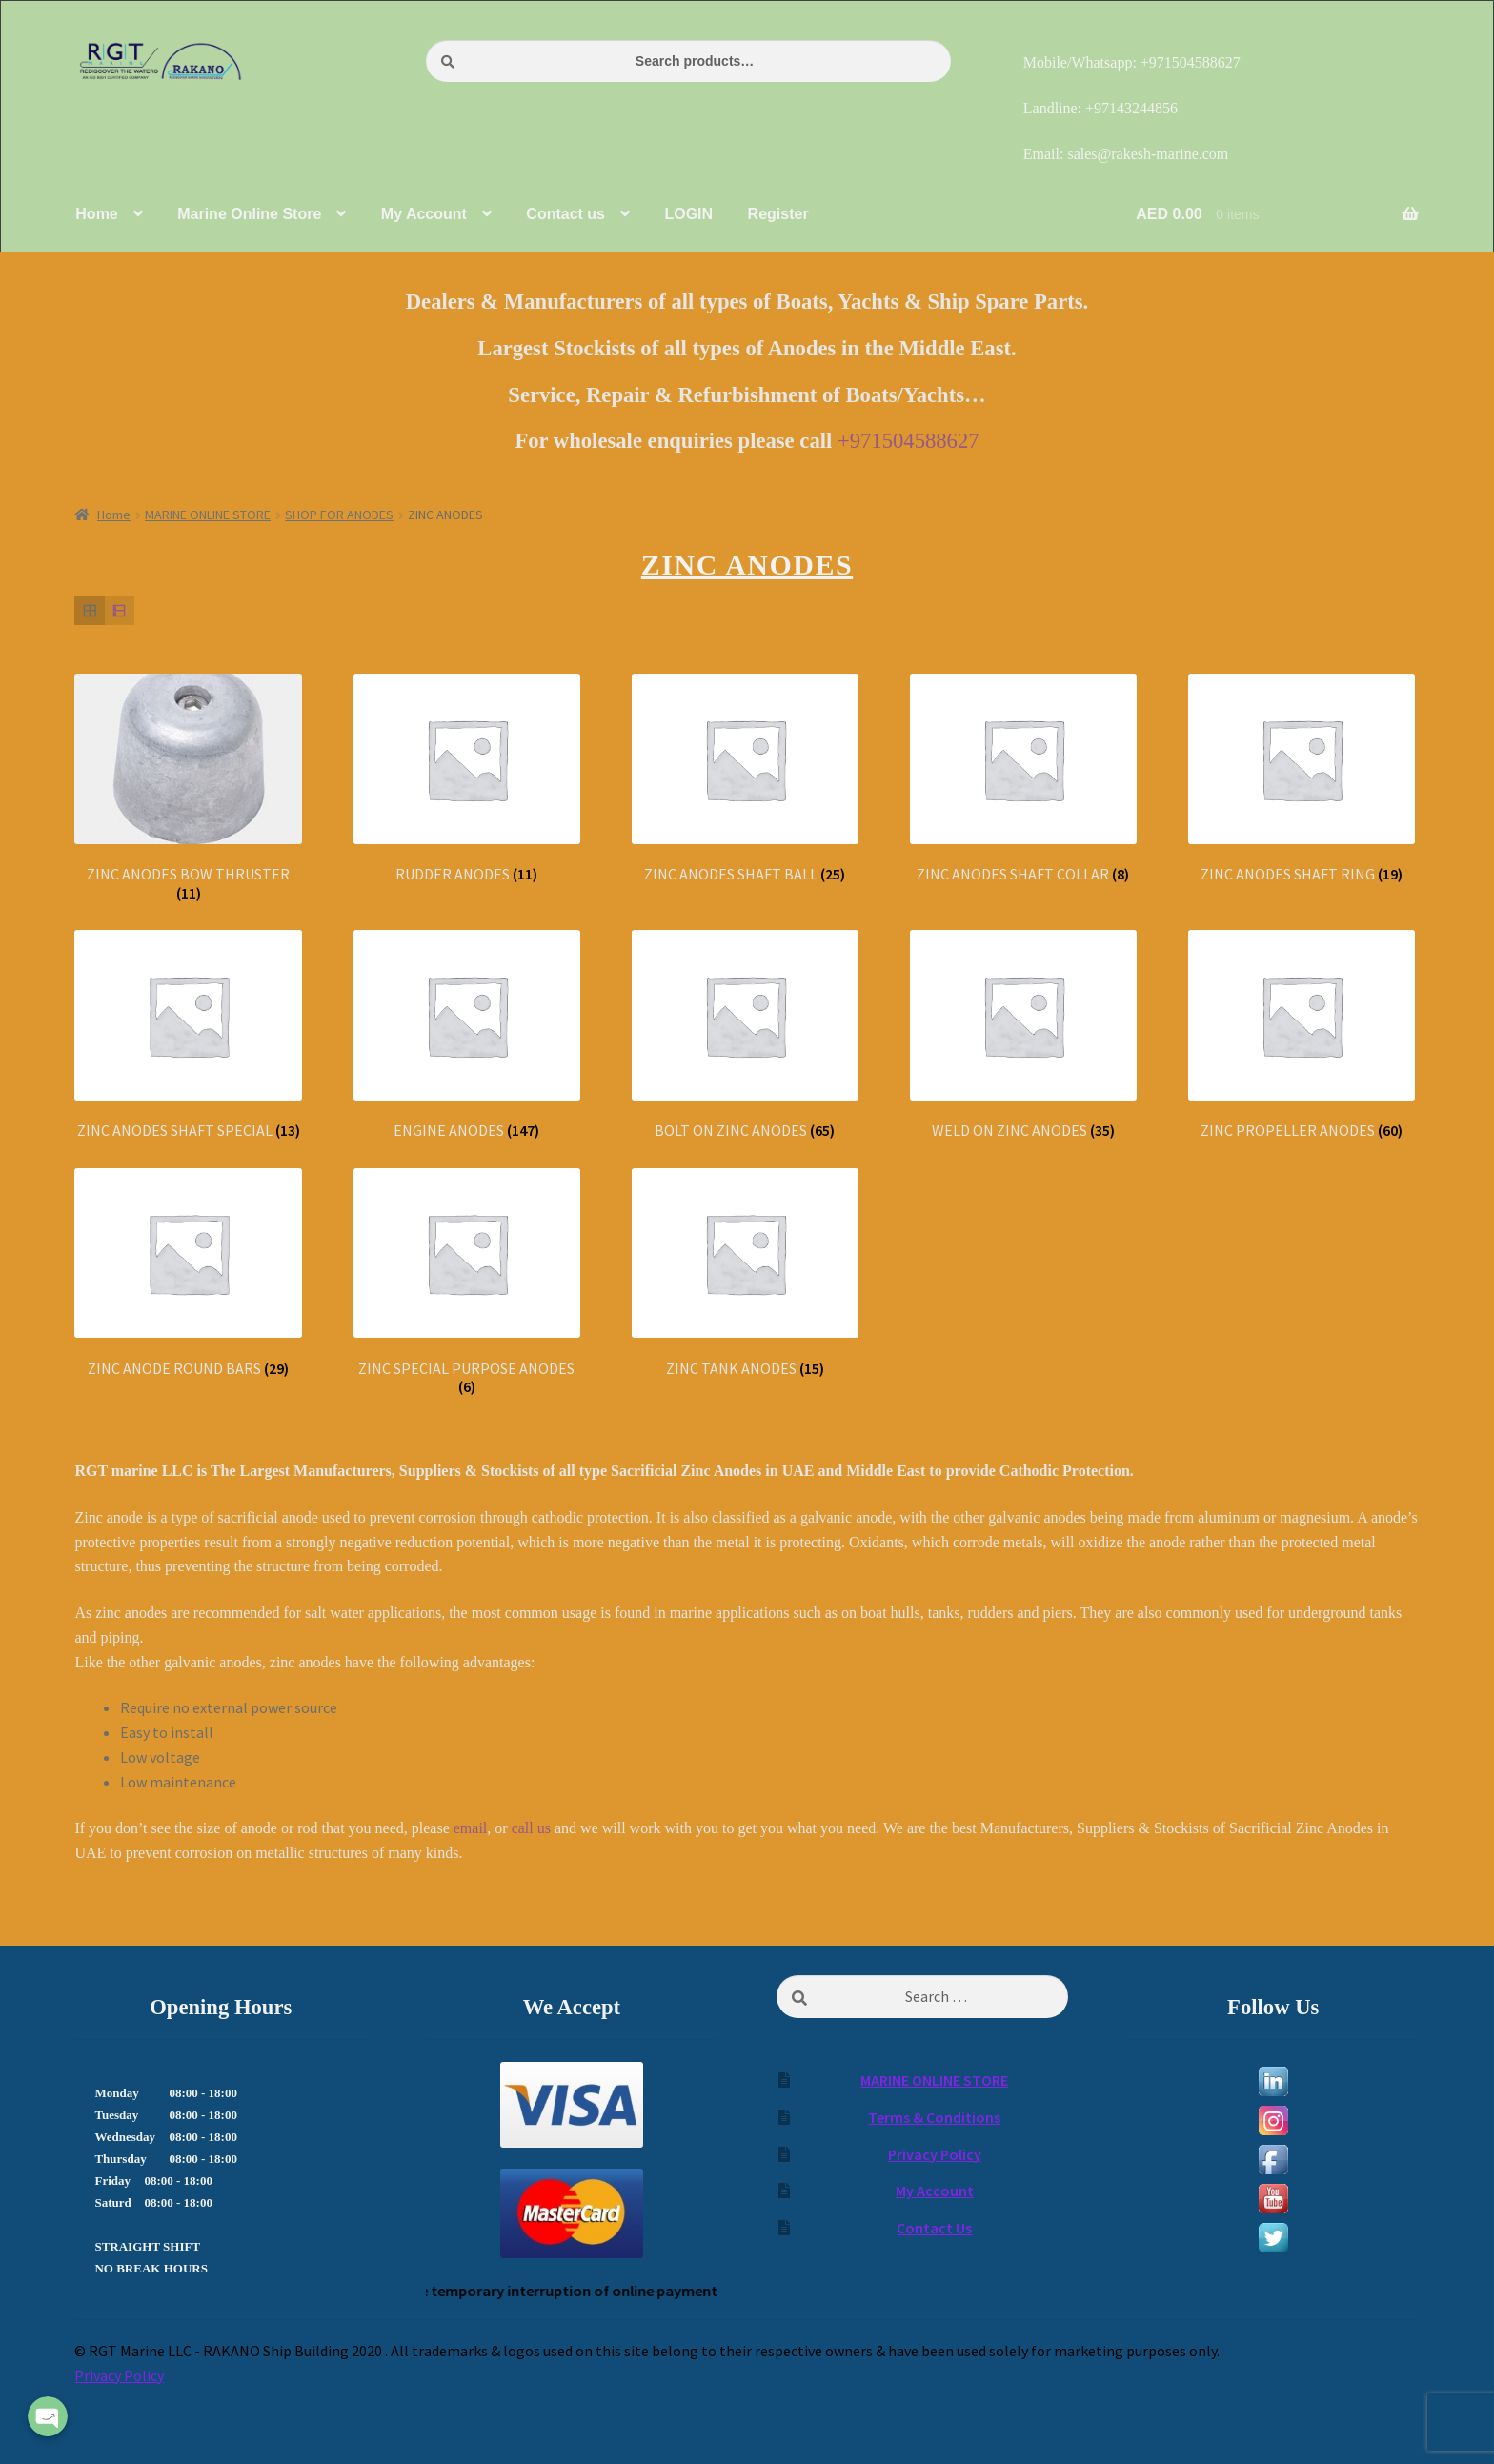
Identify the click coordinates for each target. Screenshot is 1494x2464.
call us (531, 1828)
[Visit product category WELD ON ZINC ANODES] (1023, 1035)
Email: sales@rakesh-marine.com (1126, 154)
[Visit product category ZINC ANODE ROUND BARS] (187, 1273)
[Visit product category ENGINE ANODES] (466, 1035)
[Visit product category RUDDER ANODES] (466, 779)
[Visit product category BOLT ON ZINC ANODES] (745, 1035)
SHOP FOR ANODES (339, 514)
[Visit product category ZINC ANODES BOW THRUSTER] (187, 788)
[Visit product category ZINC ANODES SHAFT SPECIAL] (187, 1035)
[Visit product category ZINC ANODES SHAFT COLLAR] (1023, 779)
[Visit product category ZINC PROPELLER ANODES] (1301, 1035)
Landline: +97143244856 (1100, 108)
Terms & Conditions (934, 2117)
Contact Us (934, 2227)
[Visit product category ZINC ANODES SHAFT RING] (1301, 779)
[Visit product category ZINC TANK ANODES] (745, 1273)
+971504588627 (908, 441)
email (471, 1828)
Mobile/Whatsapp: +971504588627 (1132, 62)
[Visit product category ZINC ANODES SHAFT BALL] (745, 779)
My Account (935, 2190)
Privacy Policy (934, 2154)
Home (114, 514)
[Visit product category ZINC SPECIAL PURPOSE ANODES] (466, 1282)
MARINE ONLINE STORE (208, 514)
